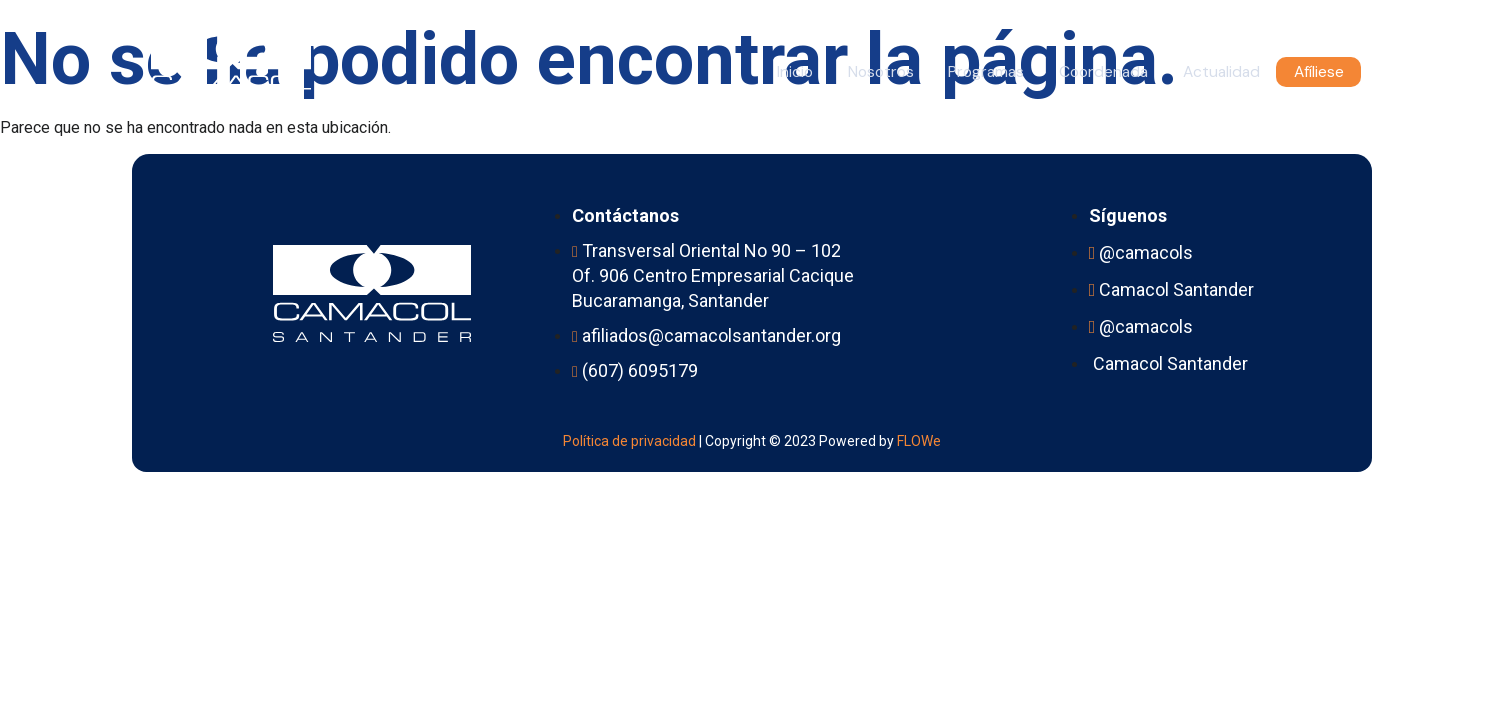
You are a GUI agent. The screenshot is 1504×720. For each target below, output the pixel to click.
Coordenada (1084, 72)
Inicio (751, 72)
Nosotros (844, 72)
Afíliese (1316, 72)
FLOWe (919, 440)
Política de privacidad (629, 440)
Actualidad (1211, 72)
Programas (958, 72)
